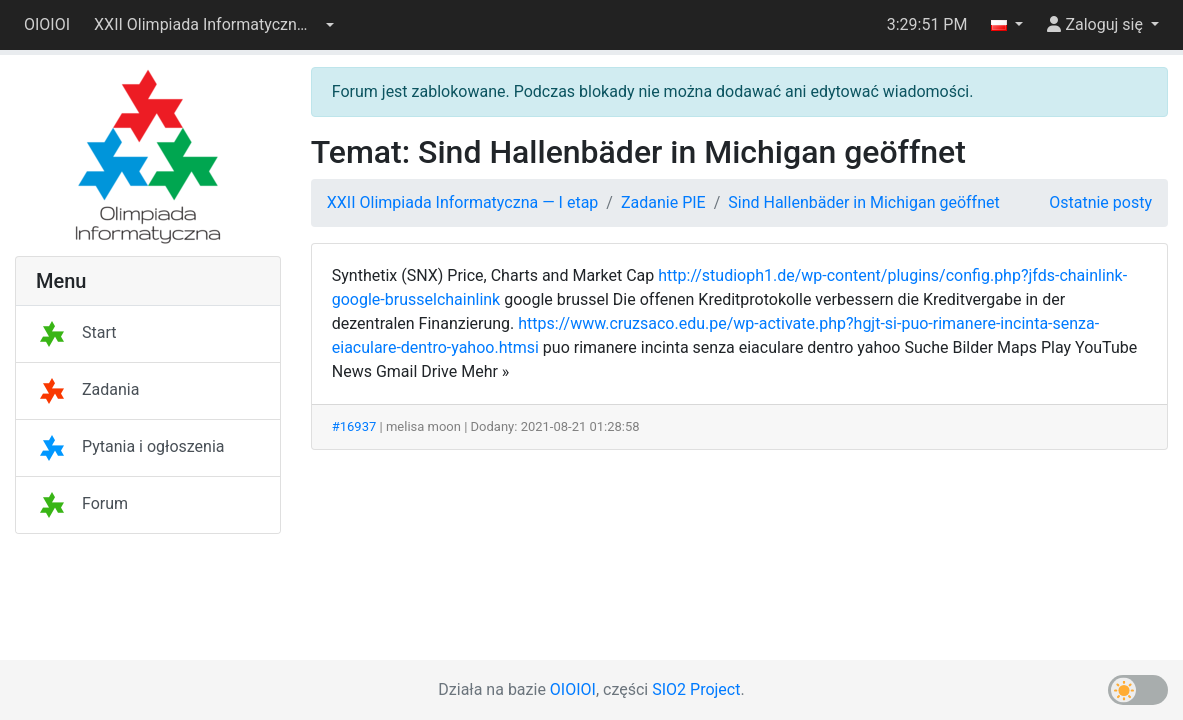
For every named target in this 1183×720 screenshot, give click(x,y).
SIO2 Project (696, 689)
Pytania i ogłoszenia (130, 446)
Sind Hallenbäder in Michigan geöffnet (863, 202)
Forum (82, 503)
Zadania (87, 389)
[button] (214, 25)
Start (76, 332)
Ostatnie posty (1100, 202)
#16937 (354, 426)
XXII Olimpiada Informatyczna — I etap (463, 202)
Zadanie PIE (663, 202)
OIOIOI (47, 24)
